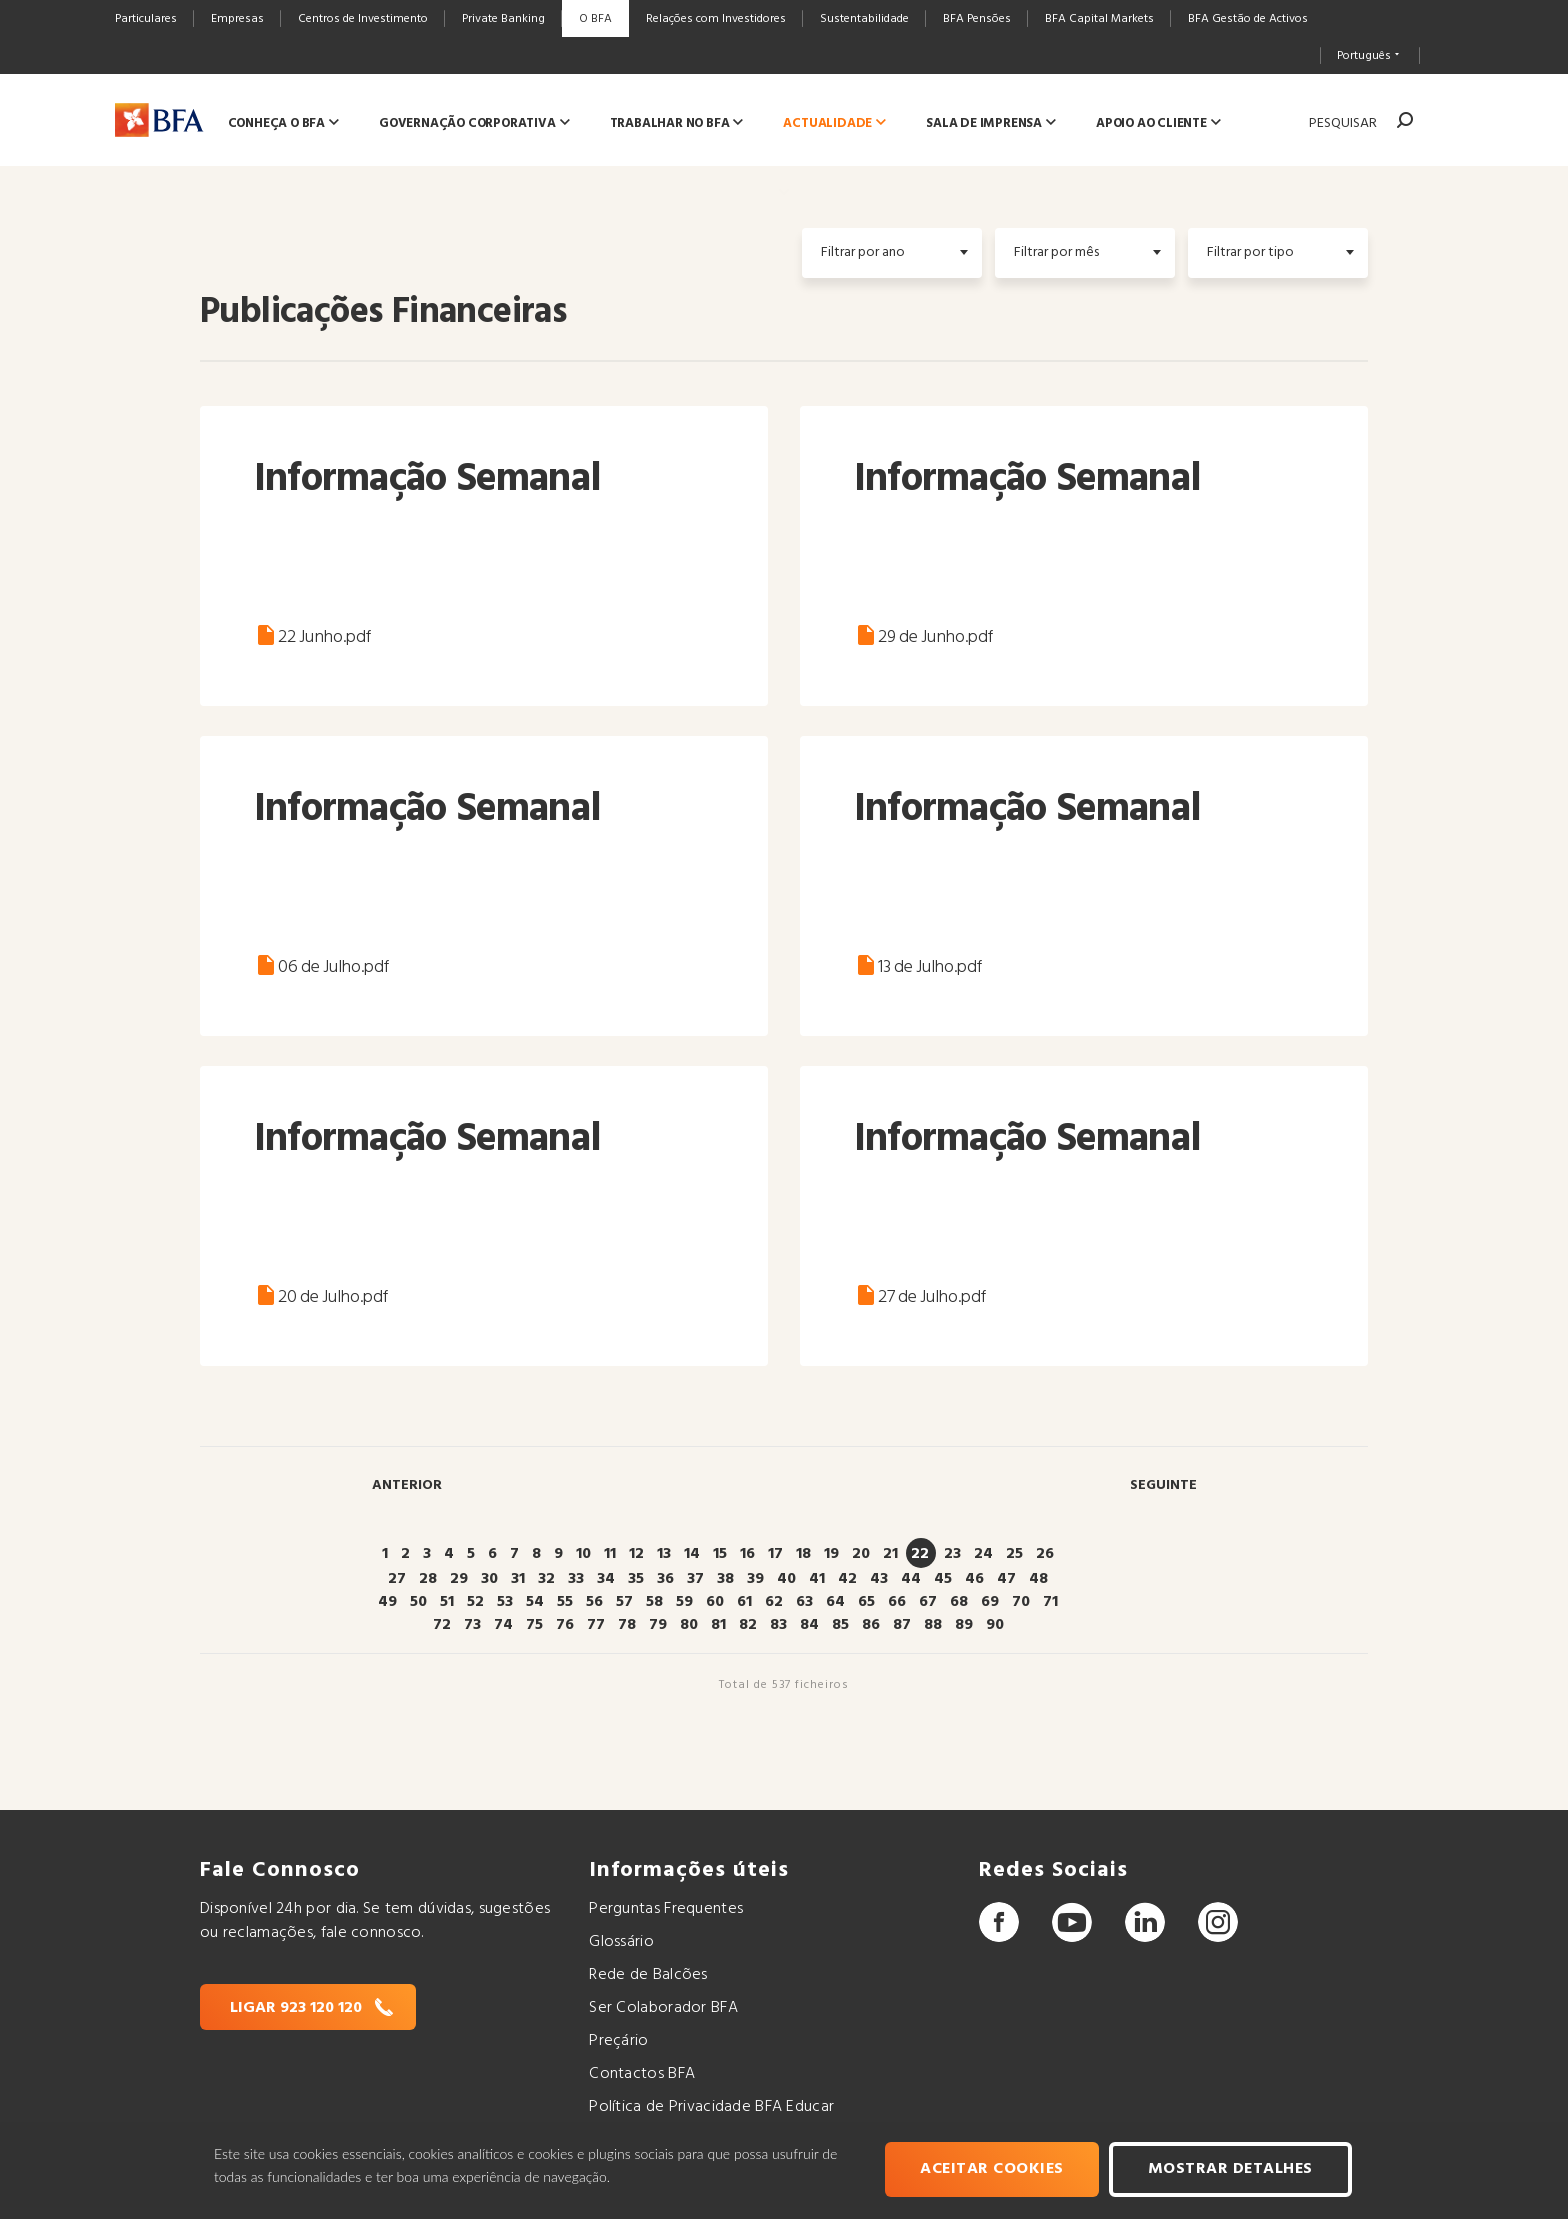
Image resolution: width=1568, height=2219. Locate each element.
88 (933, 1625)
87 (902, 1625)
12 (636, 1554)
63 (804, 1602)
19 (831, 1554)
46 (974, 1579)
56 (594, 1602)
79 (658, 1625)
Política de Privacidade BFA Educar (711, 2107)
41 (817, 1579)
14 (692, 1554)
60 (715, 1602)
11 (610, 1554)
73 (472, 1625)
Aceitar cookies (995, 2171)
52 (475, 1602)
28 (428, 1579)
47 (1006, 1579)
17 (775, 1554)
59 (684, 1602)
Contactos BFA (642, 2074)
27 (397, 1579)
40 (786, 1579)
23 (952, 1554)
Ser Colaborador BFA (663, 2008)
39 (755, 1579)
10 (583, 1554)
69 (990, 1602)
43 (879, 1579)
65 (866, 1602)
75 (534, 1625)
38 (725, 1579)
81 (718, 1625)
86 (871, 1625)
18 (803, 1554)
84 (809, 1625)
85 (840, 1625)
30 (489, 1579)
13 (664, 1554)
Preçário (618, 2041)
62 (774, 1602)
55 (565, 1602)
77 (596, 1625)
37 (695, 1579)
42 (847, 1579)
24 (983, 1554)
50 (418, 1602)
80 (689, 1625)
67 (928, 1602)
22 (920, 1554)
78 (627, 1625)
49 (387, 1602)
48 (1038, 1579)
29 (459, 1579)
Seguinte (1163, 1485)
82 (748, 1625)
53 (505, 1602)
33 (576, 1579)
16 (747, 1554)
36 (665, 1579)
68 (959, 1602)
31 (518, 1579)
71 (1050, 1602)
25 (1014, 1554)
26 (1045, 1554)
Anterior (407, 1485)
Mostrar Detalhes (1232, 2171)
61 (744, 1602)
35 (636, 1579)
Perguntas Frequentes (666, 1909)
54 (535, 1602)
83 (778, 1625)
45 (943, 1579)
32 (546, 1579)
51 (447, 1602)
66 (897, 1602)
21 (890, 1554)
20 (861, 1554)
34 (606, 1579)
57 (624, 1602)
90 (995, 1625)
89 (964, 1625)
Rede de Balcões (648, 1975)
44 (911, 1579)
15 (720, 1554)
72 (442, 1625)
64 (835, 1602)
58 (654, 1602)
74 (503, 1625)
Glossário (621, 1942)
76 (565, 1625)
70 (1021, 1602)
